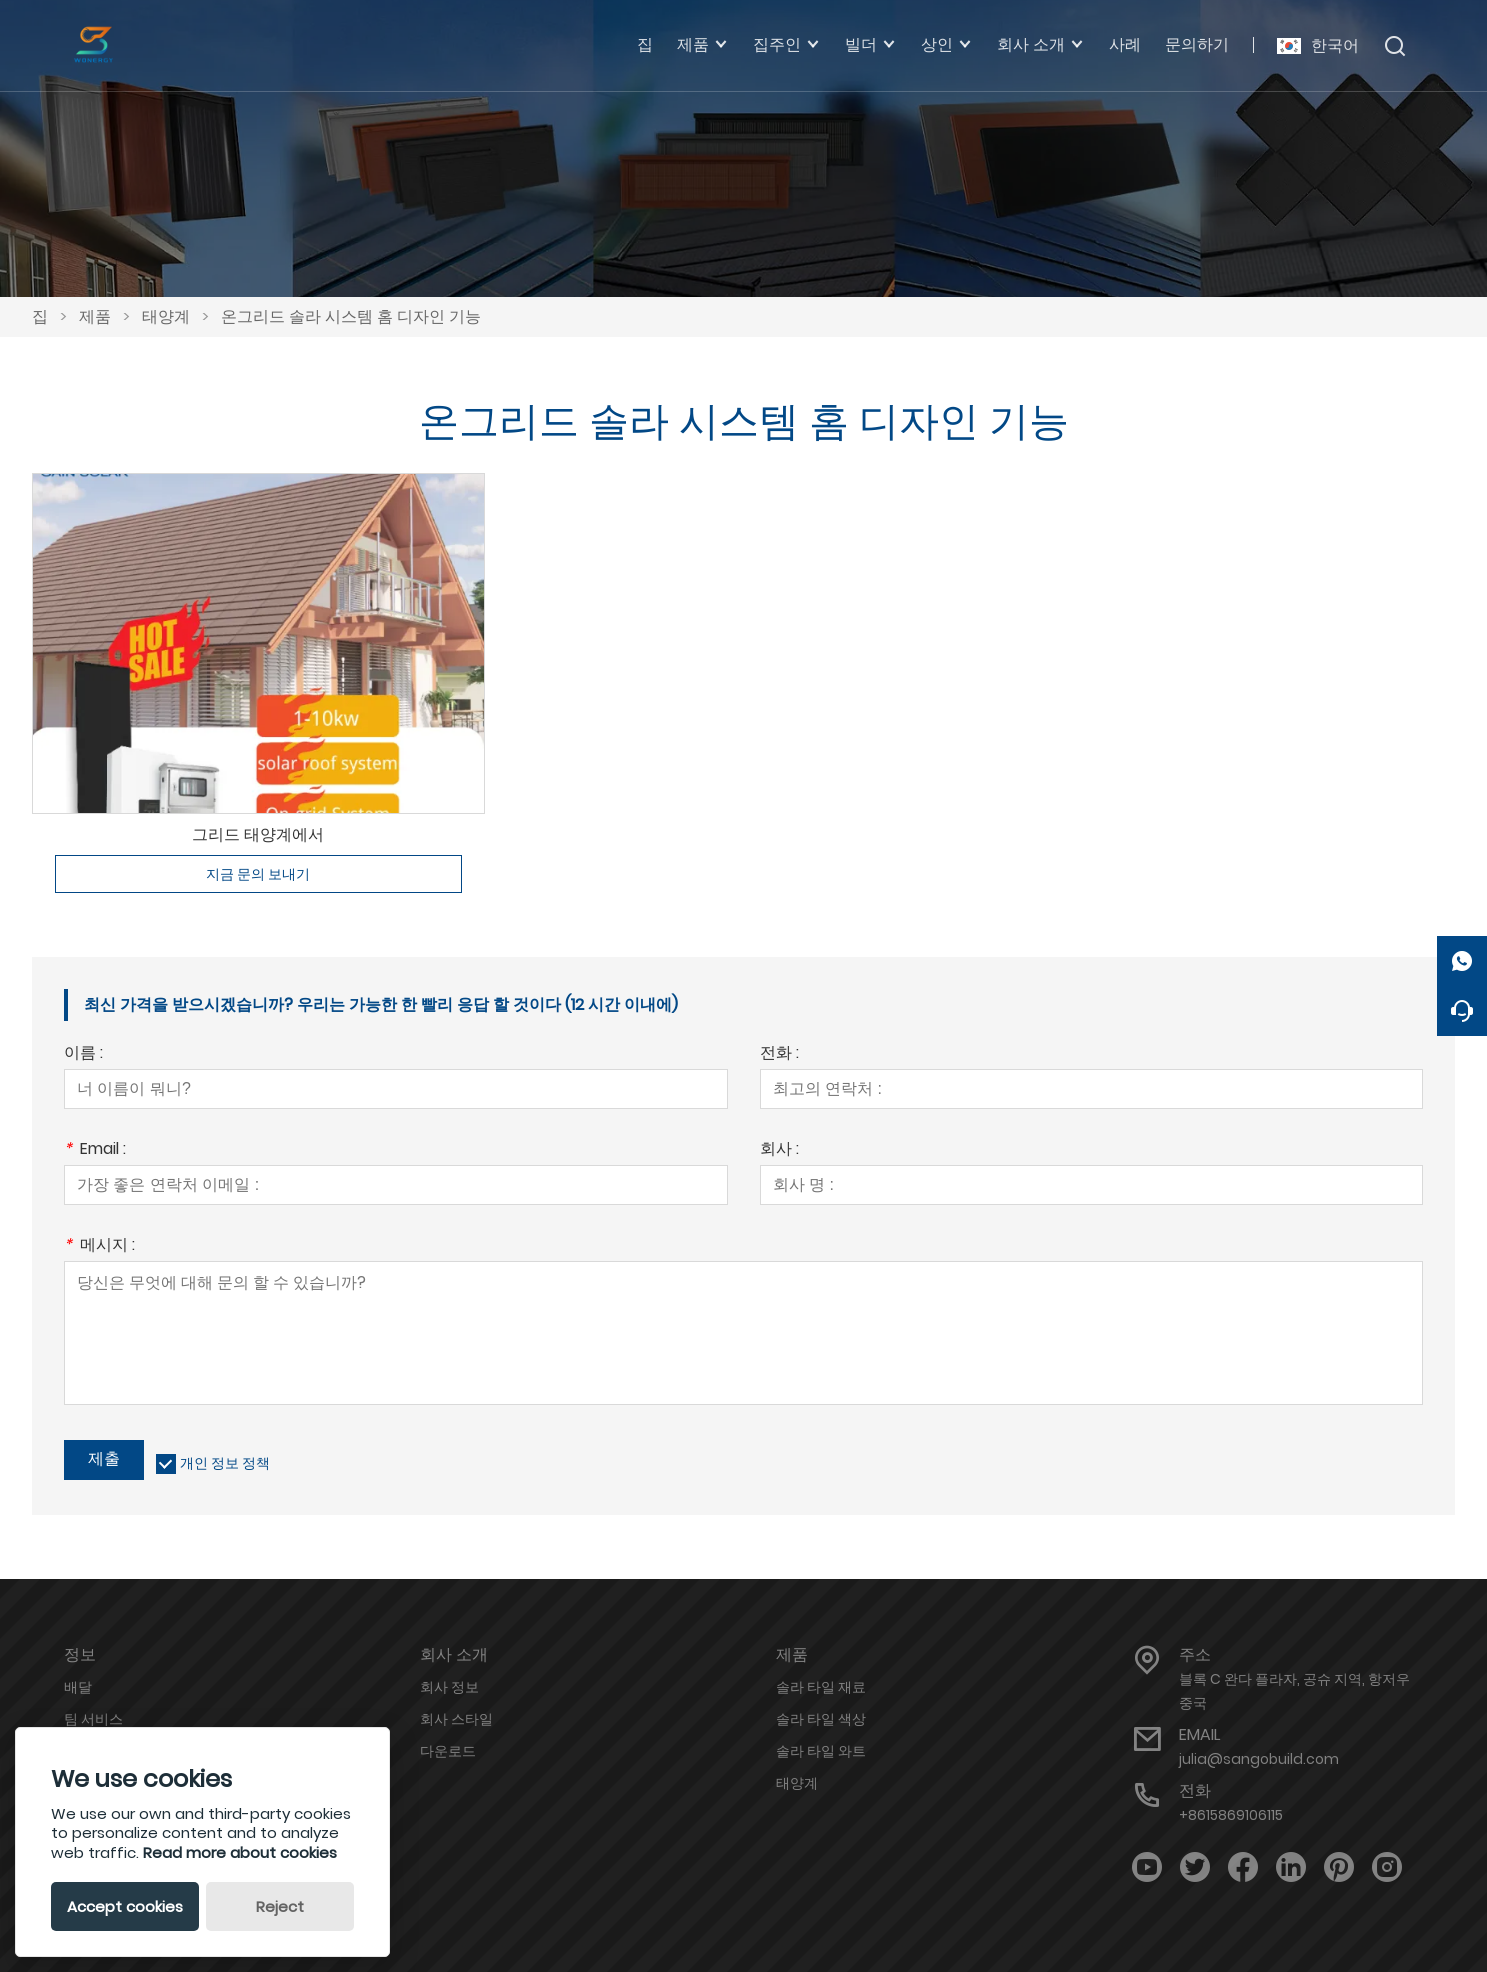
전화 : (779, 1054)
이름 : (83, 1054)
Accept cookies (125, 1906)
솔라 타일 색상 (821, 1719)
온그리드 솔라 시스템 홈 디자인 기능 (351, 316)
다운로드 (448, 1751)
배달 (78, 1687)
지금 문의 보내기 (258, 874)
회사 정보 (449, 1687)
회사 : (779, 1150)
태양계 (166, 316)
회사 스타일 (456, 1719)
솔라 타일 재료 (821, 1687)
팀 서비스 (93, 1719)
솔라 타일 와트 (821, 1751)
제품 (95, 316)
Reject (280, 1906)
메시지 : (99, 1246)
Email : (95, 1150)
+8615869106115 (1231, 1815)
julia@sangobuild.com (1259, 1759)
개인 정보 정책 (225, 1463)
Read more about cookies (240, 1852)
